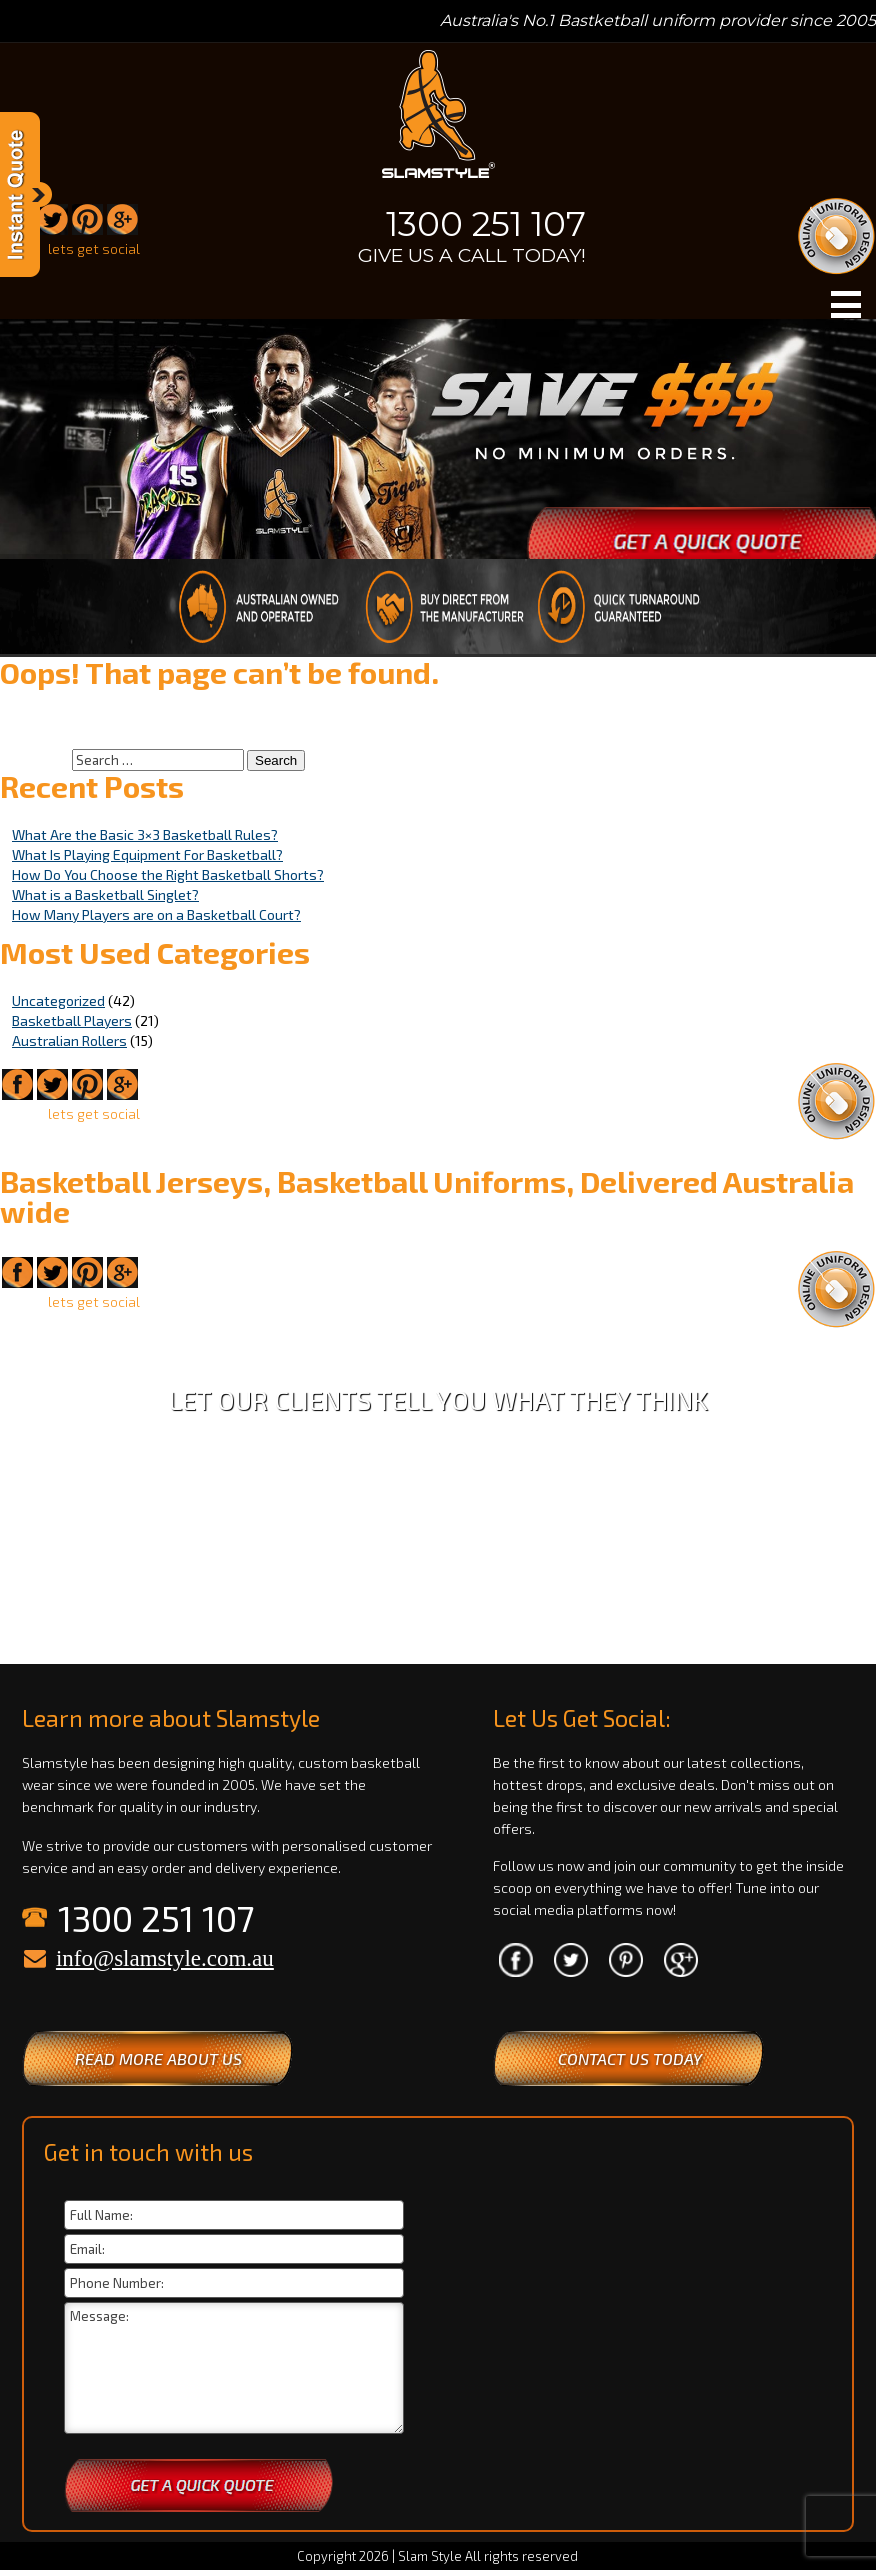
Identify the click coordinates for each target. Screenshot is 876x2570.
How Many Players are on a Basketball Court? (156, 914)
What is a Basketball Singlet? (105, 894)
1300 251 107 (486, 224)
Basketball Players (72, 1020)
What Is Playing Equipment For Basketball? (147, 854)
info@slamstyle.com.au (165, 1958)
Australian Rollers (69, 1040)
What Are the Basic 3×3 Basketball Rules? (145, 834)
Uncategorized (58, 1000)
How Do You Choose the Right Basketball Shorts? (168, 874)
